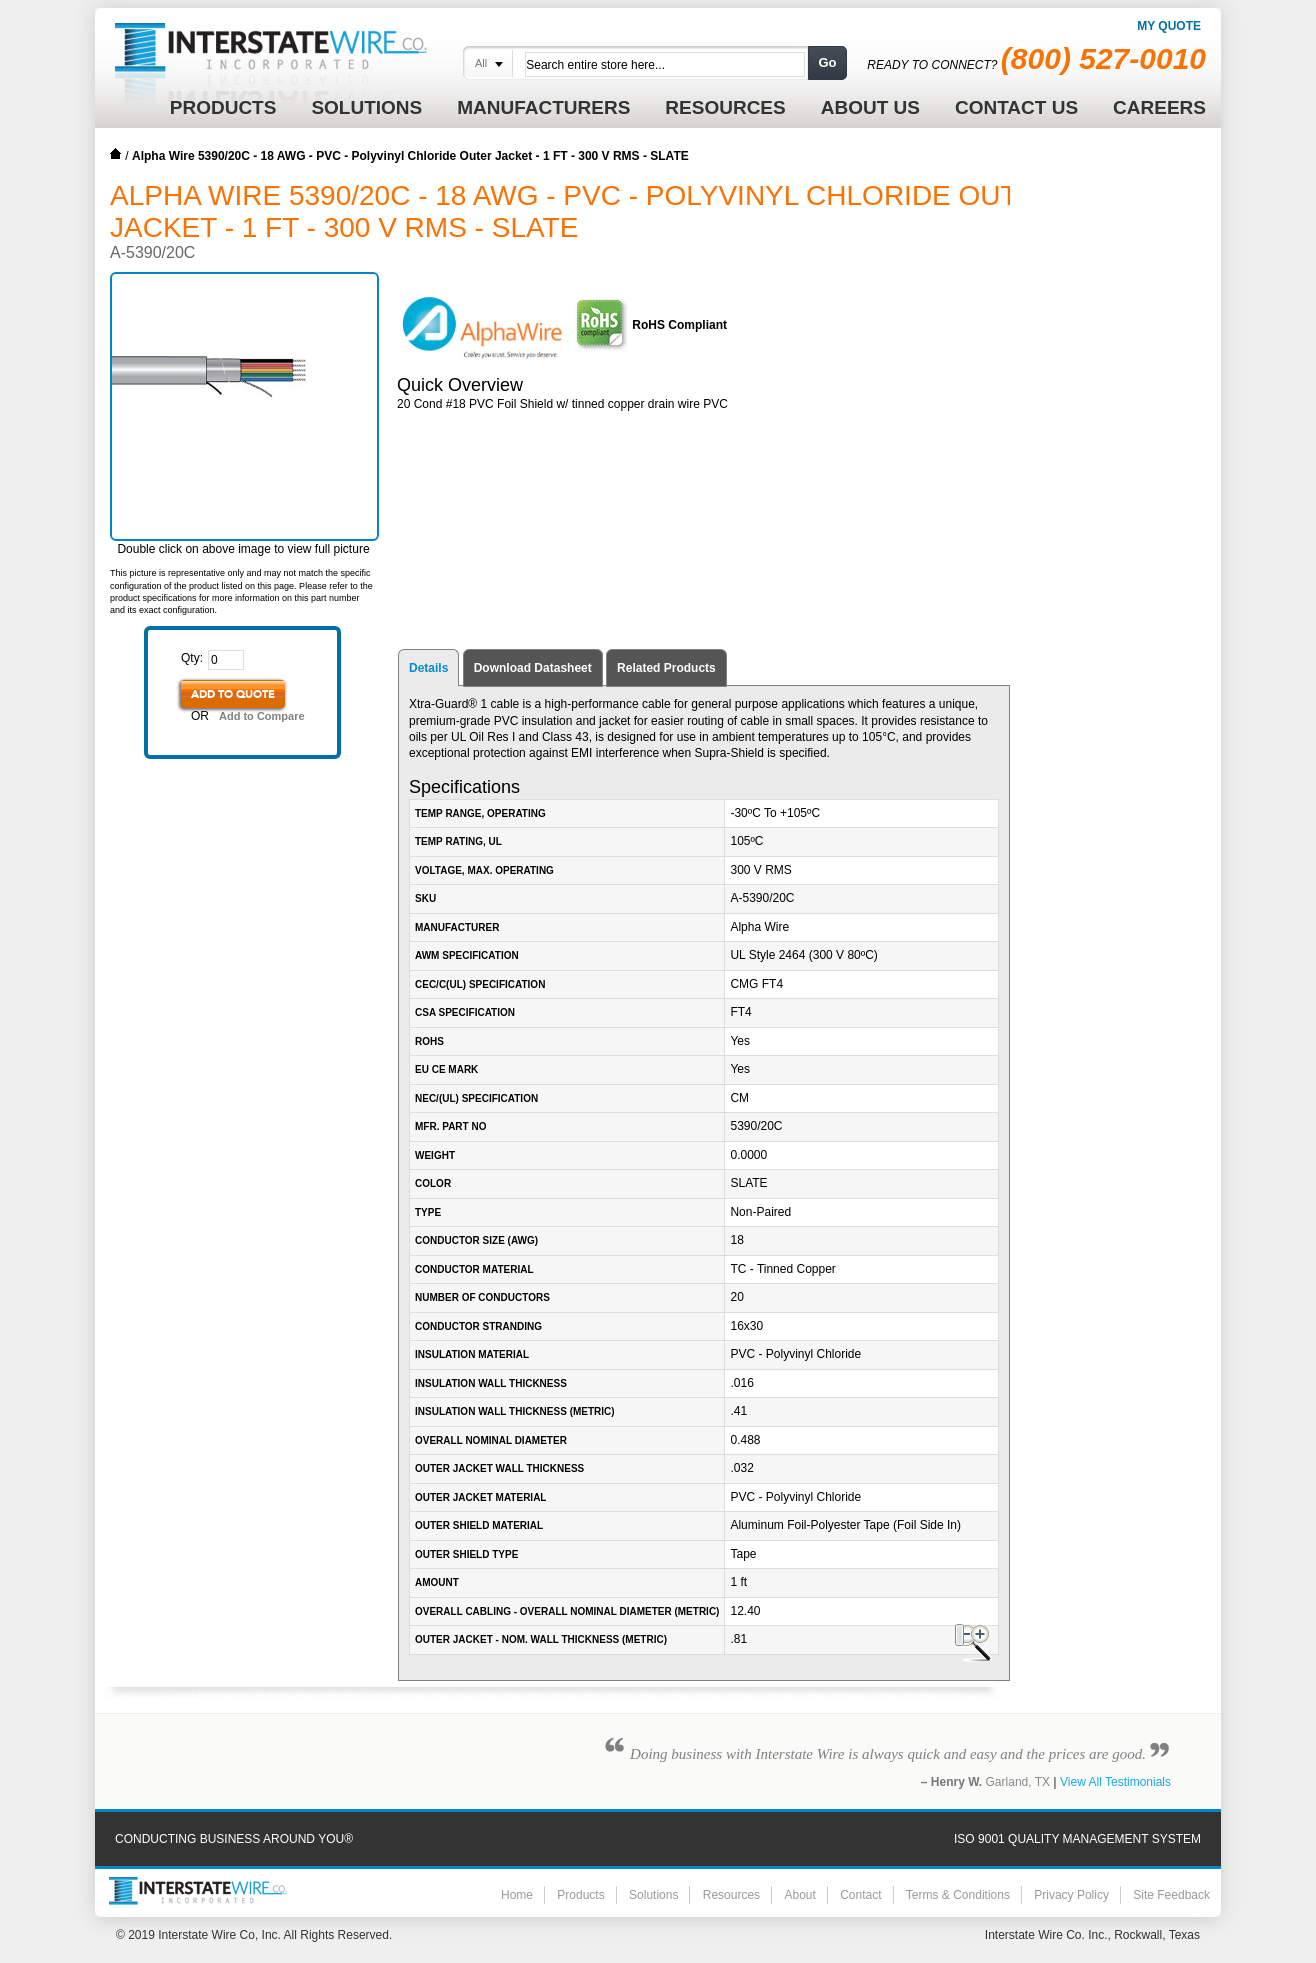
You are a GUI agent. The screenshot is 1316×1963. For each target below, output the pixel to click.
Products (580, 1895)
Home (116, 154)
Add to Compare (262, 716)
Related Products (666, 668)
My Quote (1169, 26)
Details (428, 668)
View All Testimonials (1115, 1782)
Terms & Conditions (958, 1895)
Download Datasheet (533, 668)
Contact (860, 1895)
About (799, 1895)
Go (827, 62)
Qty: (192, 658)
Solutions (653, 1895)
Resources (731, 1895)
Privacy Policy (1071, 1895)
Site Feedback (1171, 1895)
